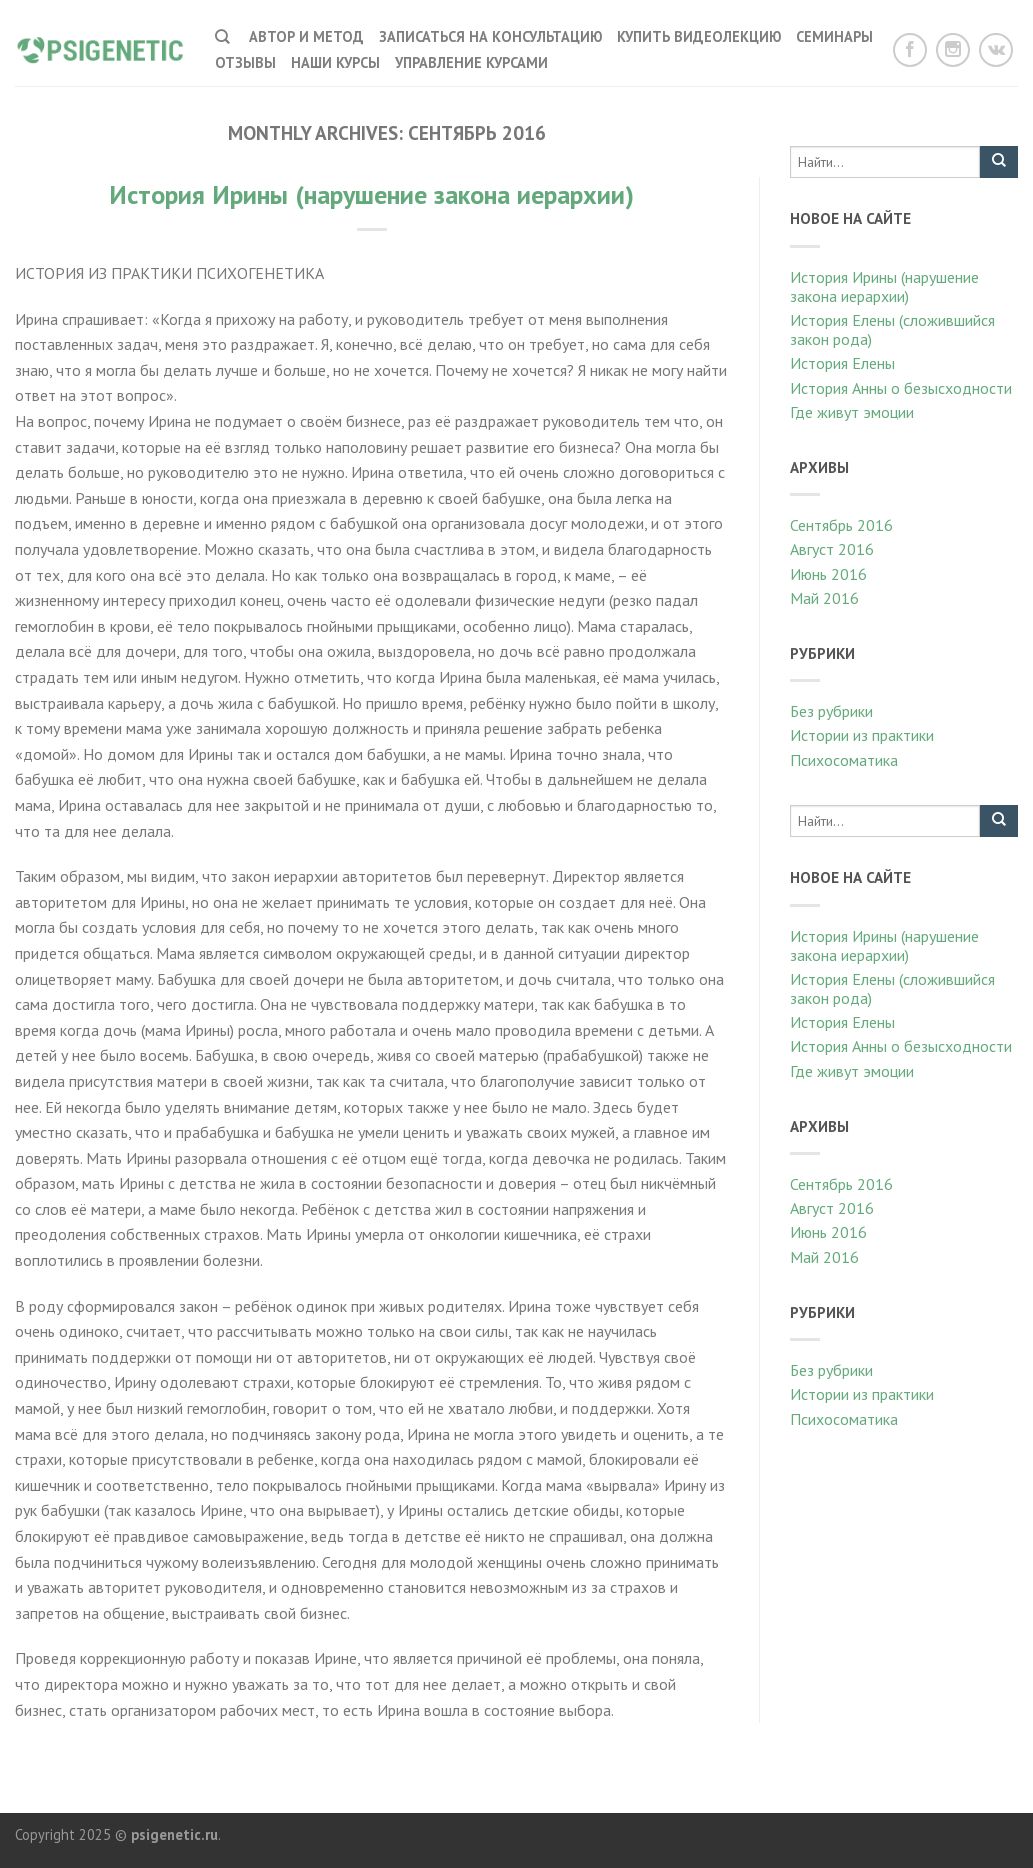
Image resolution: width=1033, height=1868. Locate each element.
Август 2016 (832, 549)
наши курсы (335, 62)
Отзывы (245, 62)
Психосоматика (844, 760)
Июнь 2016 (828, 574)
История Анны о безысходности (901, 388)
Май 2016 (824, 598)
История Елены (842, 363)
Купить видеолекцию (699, 36)
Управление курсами (471, 62)
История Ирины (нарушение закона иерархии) (371, 194)
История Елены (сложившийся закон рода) (892, 330)
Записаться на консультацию (490, 36)
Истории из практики (862, 735)
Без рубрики (831, 711)
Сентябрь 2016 (841, 525)
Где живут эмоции (852, 412)
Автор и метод (306, 36)
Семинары (834, 36)
